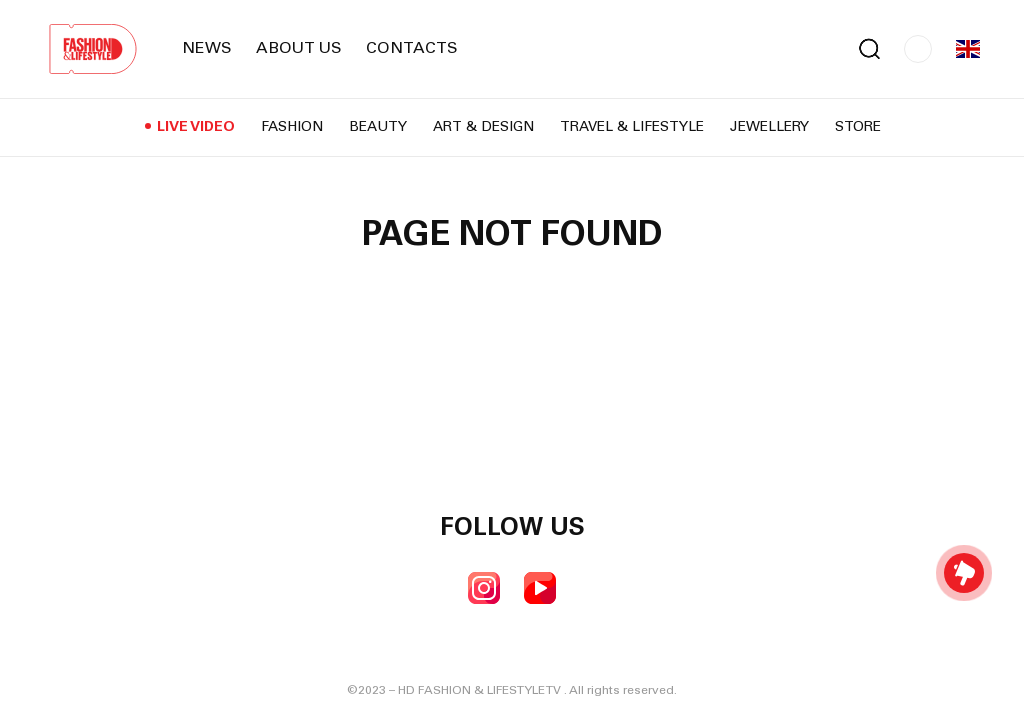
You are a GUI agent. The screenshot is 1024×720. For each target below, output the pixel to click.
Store (858, 128)
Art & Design (483, 128)
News (207, 49)
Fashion (292, 128)
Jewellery (769, 128)
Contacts (412, 49)
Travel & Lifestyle (632, 128)
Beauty (378, 128)
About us (299, 49)
